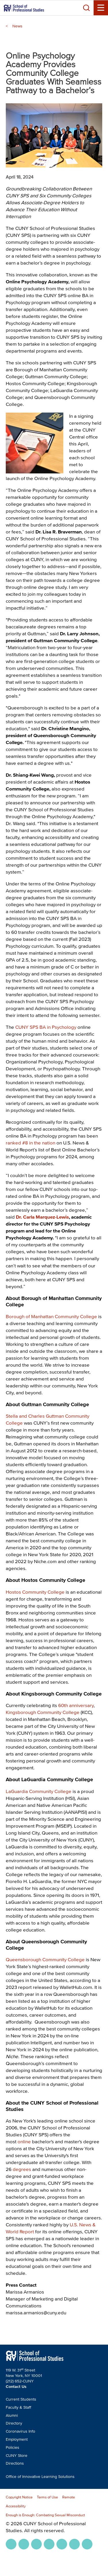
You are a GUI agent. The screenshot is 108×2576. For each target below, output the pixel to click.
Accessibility (16, 2506)
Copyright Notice (19, 2497)
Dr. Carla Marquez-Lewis (42, 1216)
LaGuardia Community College (38, 1791)
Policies (12, 2447)
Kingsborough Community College (42, 1712)
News (17, 26)
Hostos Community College (35, 1592)
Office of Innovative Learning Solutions (40, 2476)
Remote (68, 2497)
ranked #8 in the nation (30, 1142)
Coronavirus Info (20, 2431)
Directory (14, 2423)
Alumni (12, 2415)
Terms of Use (47, 2497)
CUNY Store (16, 2455)
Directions (15, 2463)
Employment (17, 2439)
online (24, 2141)
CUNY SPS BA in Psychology (45, 1027)
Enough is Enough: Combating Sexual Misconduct (45, 2515)
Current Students (21, 2399)
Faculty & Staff (18, 2407)
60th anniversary (76, 1705)
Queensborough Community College (45, 1959)
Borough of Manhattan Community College (51, 1316)
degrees (22, 2169)
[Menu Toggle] (101, 7)
